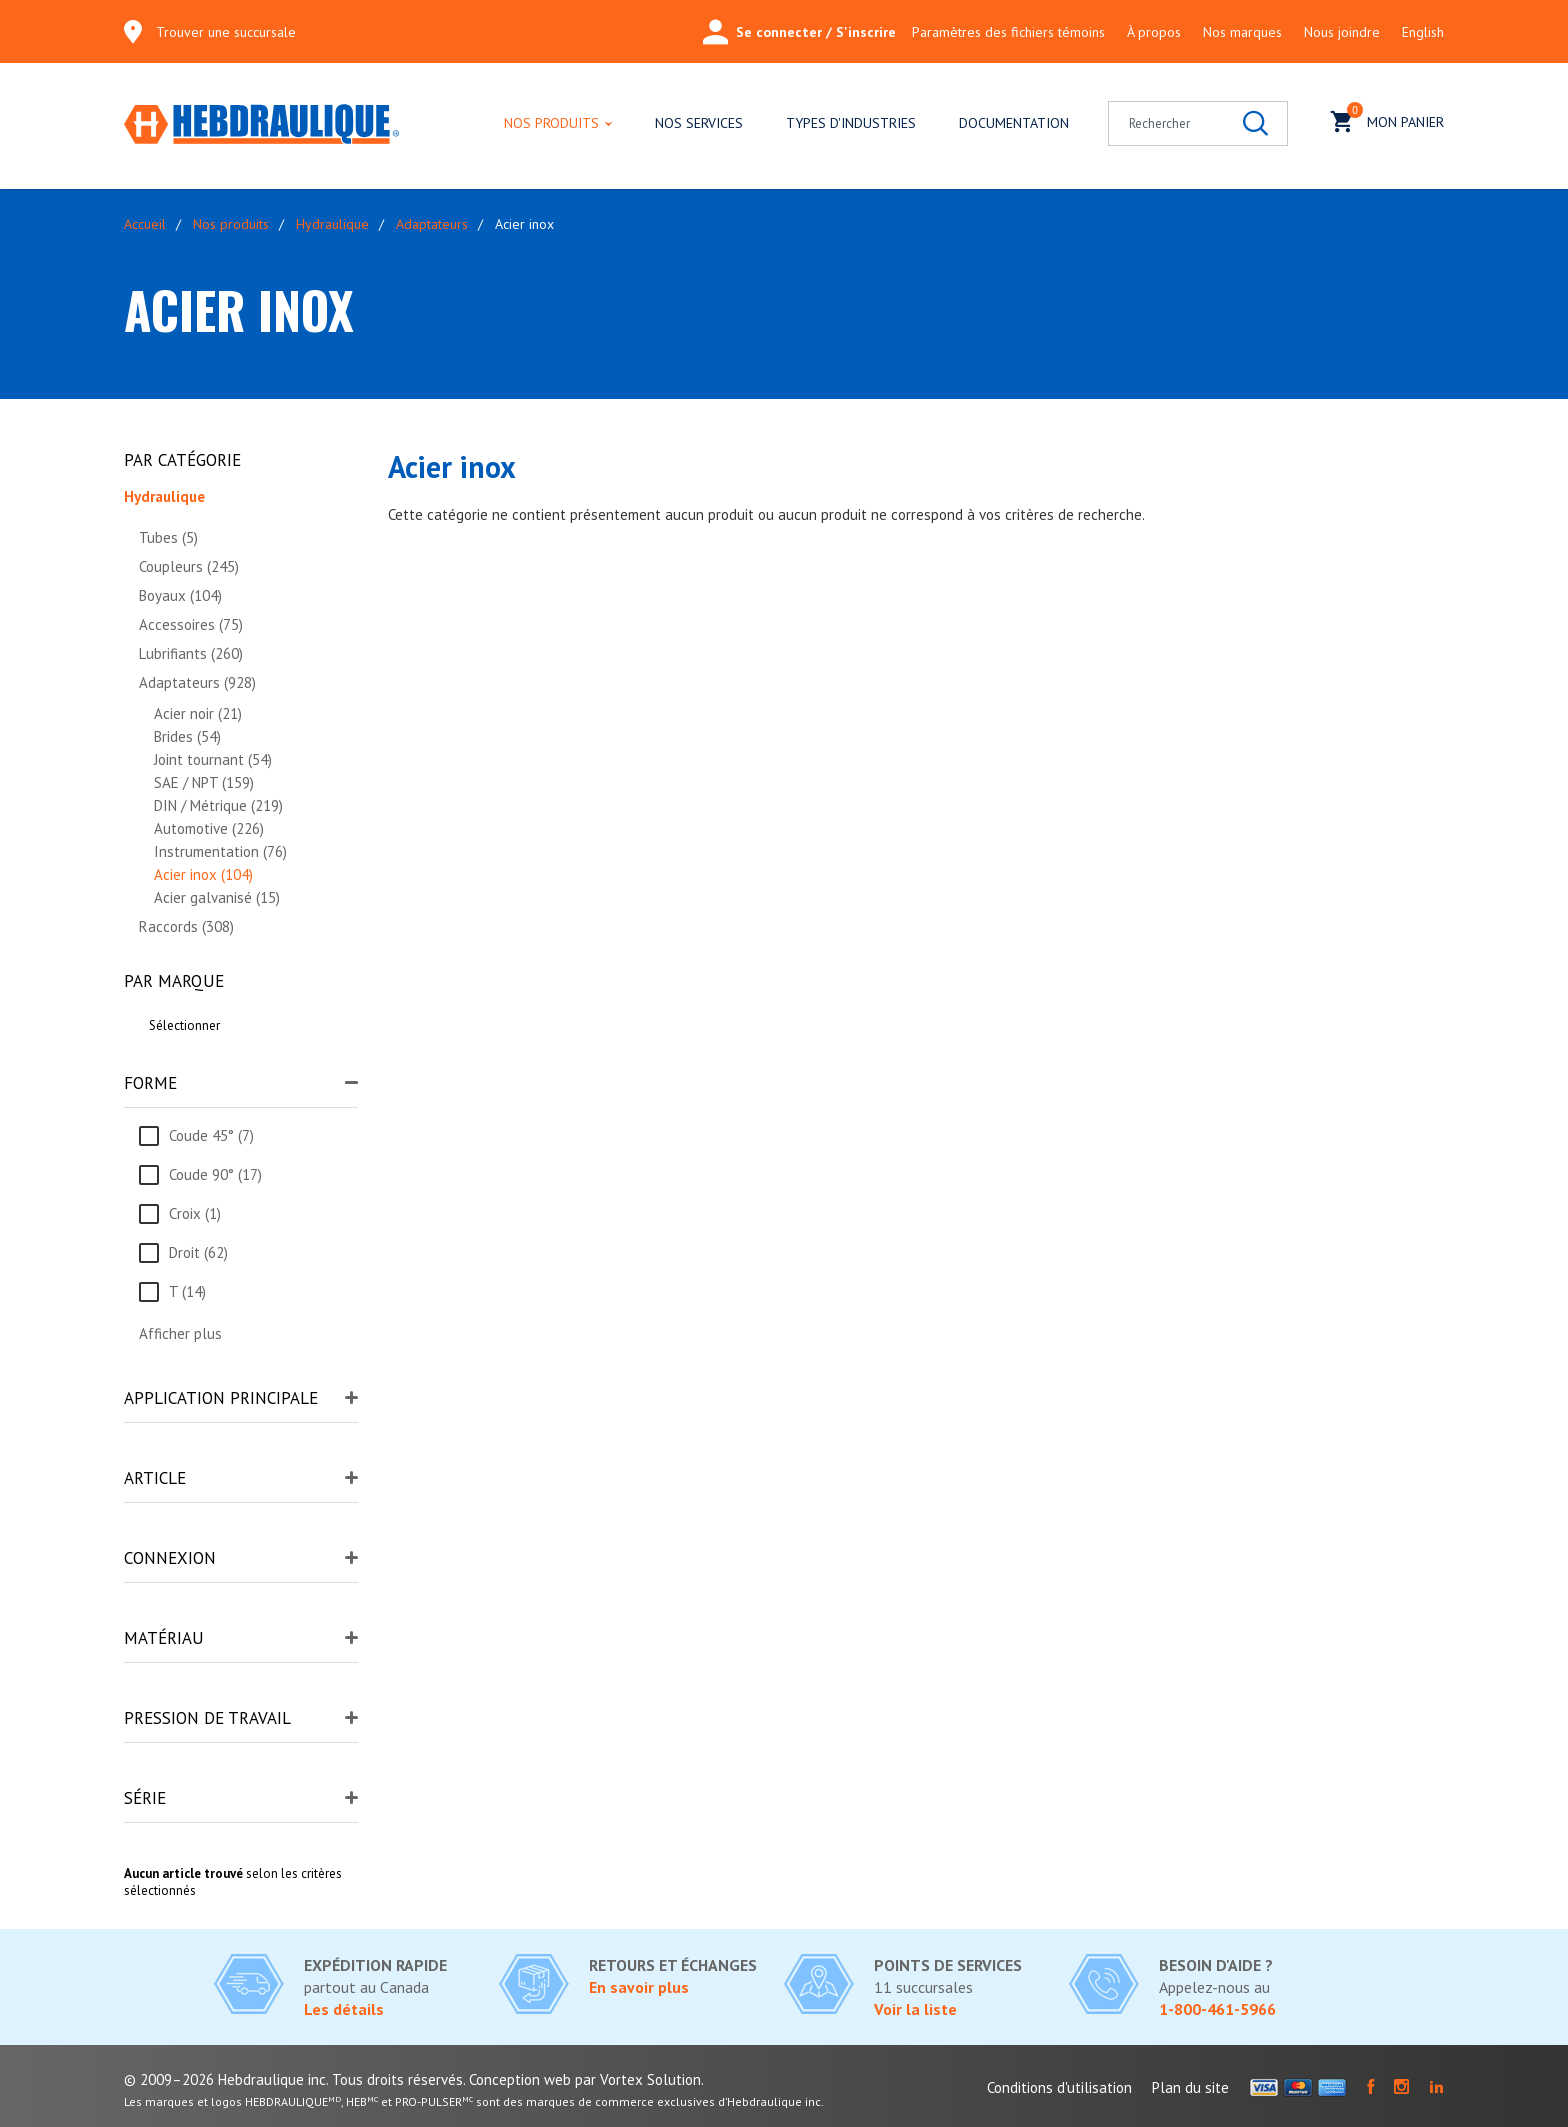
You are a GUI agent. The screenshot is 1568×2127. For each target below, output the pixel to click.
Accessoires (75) (191, 624)
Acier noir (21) (198, 713)
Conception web (520, 2079)
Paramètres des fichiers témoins (1008, 32)
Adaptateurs (432, 224)
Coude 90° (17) (215, 1174)
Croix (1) (195, 1213)
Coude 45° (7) (211, 1135)
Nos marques (1242, 32)
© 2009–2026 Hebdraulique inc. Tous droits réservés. (294, 2079)
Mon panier (1387, 119)
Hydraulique (332, 224)
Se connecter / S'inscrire (799, 32)
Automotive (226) (209, 828)
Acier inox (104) (203, 874)
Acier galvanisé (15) (217, 897)
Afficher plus (180, 1333)
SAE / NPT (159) (204, 782)
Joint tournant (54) (213, 759)
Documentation (1014, 123)
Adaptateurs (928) (197, 682)
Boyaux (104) (180, 595)
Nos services (699, 123)
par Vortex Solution (638, 2079)
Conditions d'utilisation (1059, 2087)
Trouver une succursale (226, 32)
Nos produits (551, 123)
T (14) (187, 1291)
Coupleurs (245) (189, 566)
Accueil (145, 224)
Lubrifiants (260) (191, 653)
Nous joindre (1342, 32)
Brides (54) (187, 736)
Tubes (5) (168, 537)
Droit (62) (198, 1252)
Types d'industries (851, 123)
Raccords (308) (186, 926)
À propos (1154, 32)
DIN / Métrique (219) (218, 805)
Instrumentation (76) (220, 851)
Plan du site (1190, 2087)
